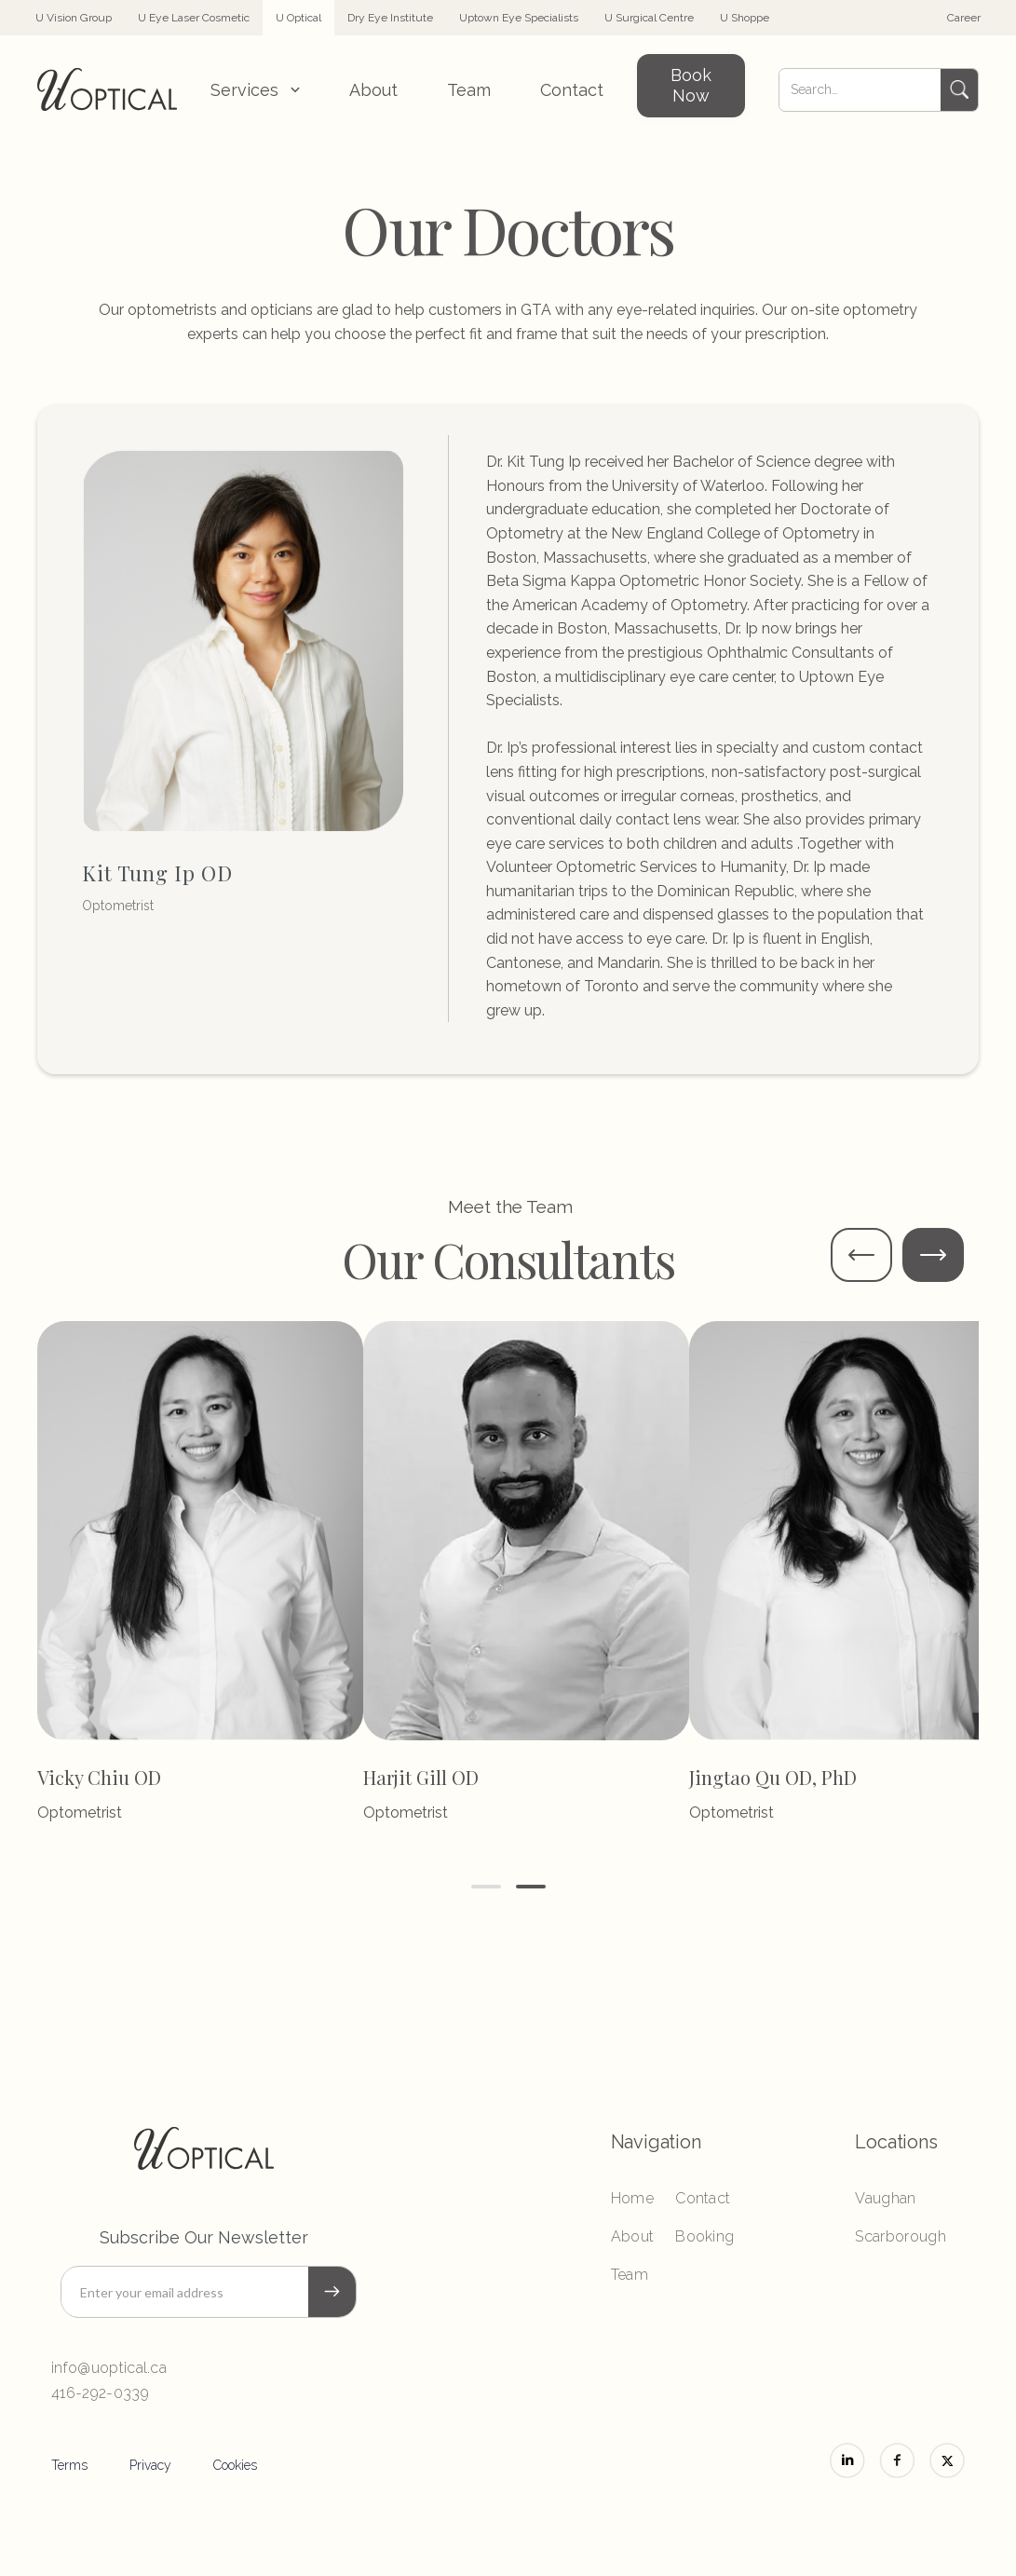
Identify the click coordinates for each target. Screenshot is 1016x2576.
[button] (255, 89)
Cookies (235, 2465)
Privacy (150, 2465)
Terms (69, 2465)
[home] (107, 89)
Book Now (691, 85)
